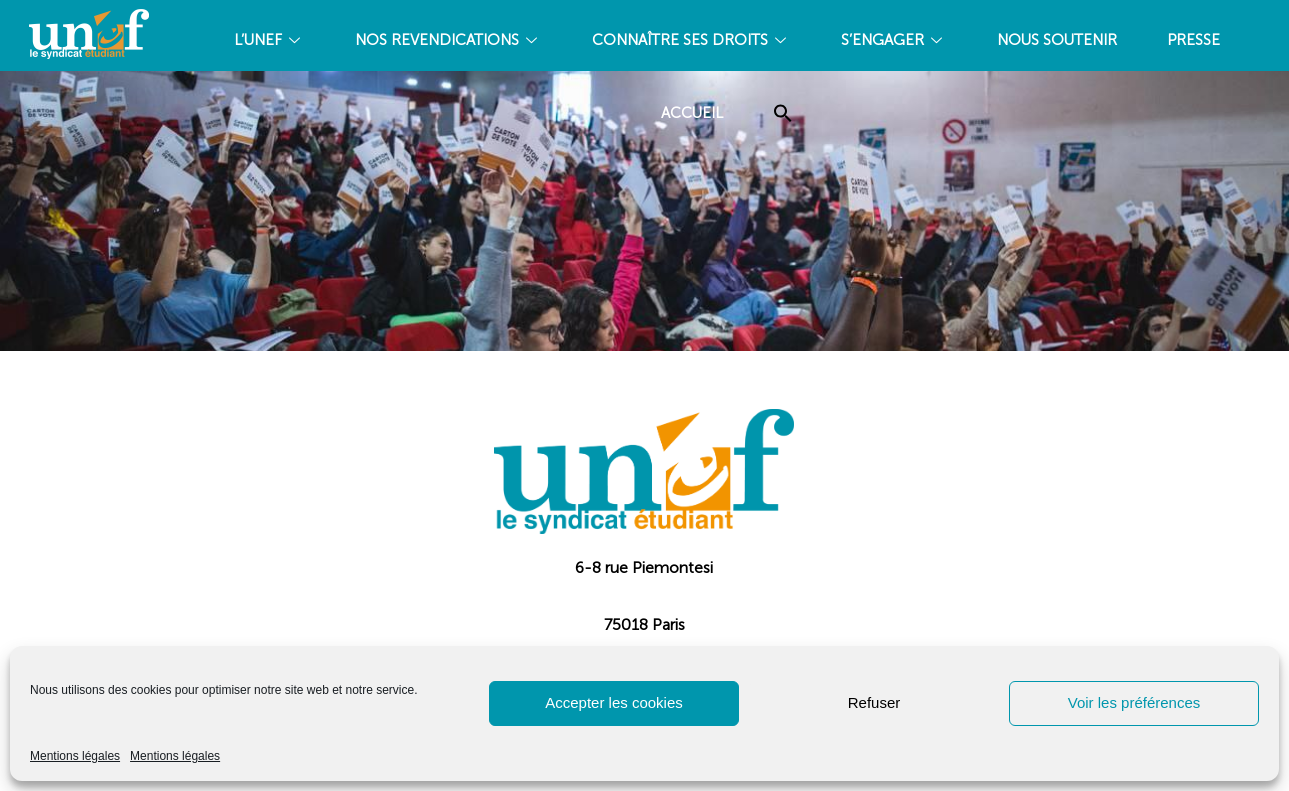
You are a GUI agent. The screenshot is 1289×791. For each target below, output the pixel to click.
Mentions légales (75, 756)
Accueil (692, 113)
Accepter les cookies (614, 702)
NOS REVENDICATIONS (448, 40)
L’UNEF (269, 40)
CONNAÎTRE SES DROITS (691, 40)
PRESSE (1193, 40)
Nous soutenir (1057, 40)
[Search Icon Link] (783, 113)
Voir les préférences (1134, 702)
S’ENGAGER (894, 40)
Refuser (874, 702)
